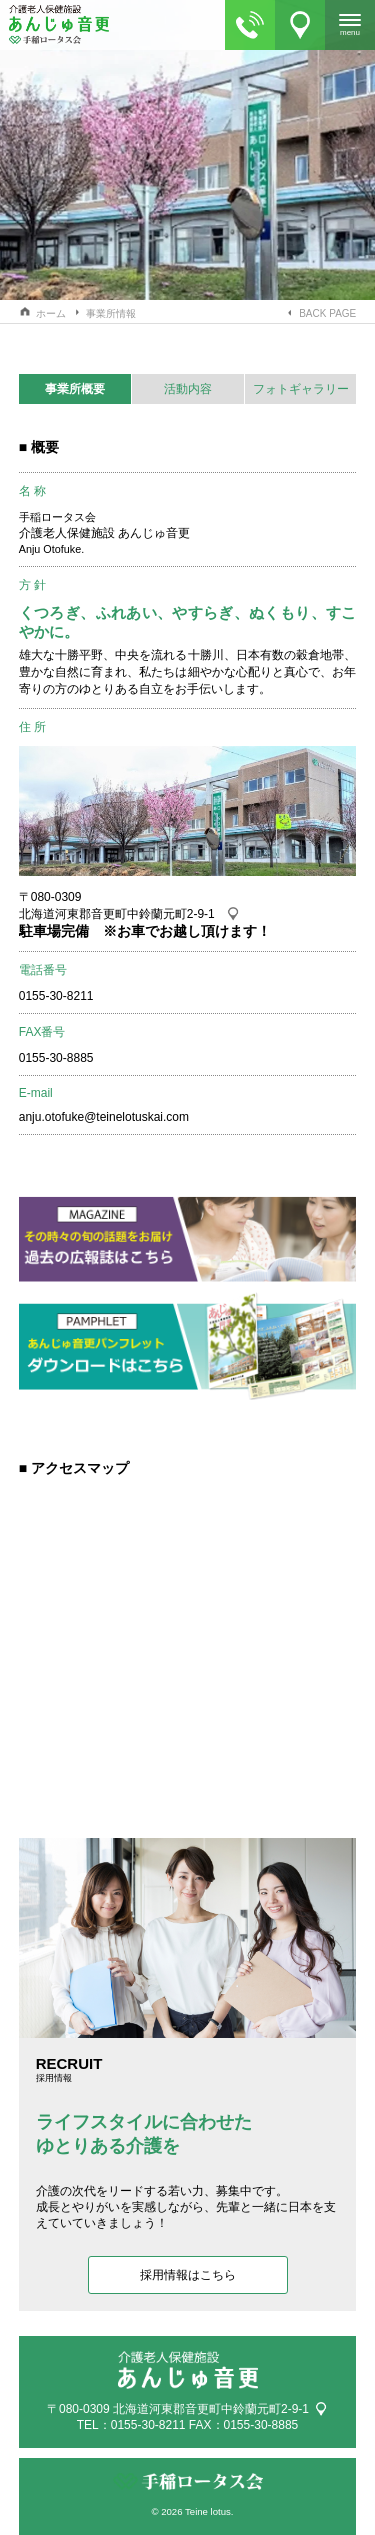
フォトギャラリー (301, 389)
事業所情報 (111, 313)
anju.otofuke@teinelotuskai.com (104, 1117)
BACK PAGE (327, 313)
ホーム (51, 313)
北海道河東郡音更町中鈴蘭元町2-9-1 (117, 914)
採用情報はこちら (188, 2275)
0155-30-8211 (148, 2425)
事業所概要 (75, 389)
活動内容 (188, 389)
